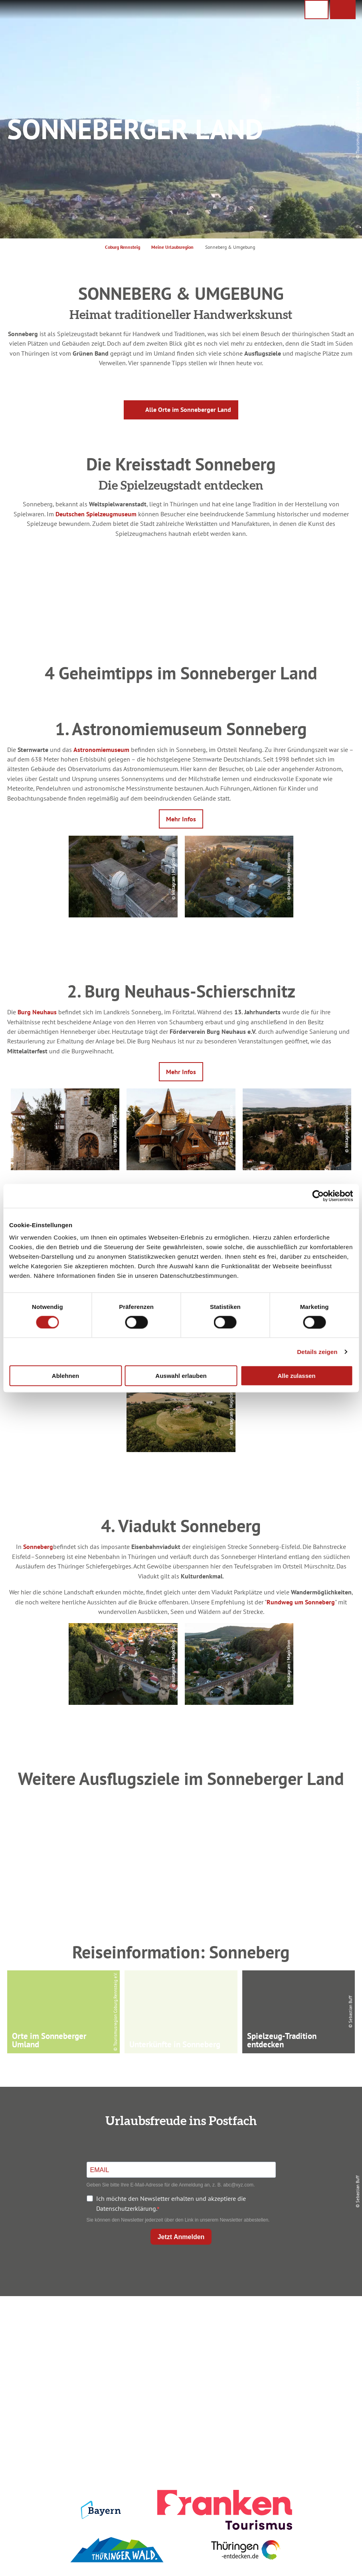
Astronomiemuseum (101, 749)
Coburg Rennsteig (122, 247)
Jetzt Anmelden (181, 2237)
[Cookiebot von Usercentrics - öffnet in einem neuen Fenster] (318, 1196)
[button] (343, 9)
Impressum (300, 2321)
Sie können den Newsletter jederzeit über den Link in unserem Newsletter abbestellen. (178, 2220)
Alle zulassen (296, 1375)
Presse (300, 2348)
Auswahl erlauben (180, 1375)
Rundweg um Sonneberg (301, 1602)
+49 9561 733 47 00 (66, 2374)
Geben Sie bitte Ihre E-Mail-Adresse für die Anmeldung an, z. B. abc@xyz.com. (171, 2184)
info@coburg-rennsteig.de (70, 2383)
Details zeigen (317, 1351)
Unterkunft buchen (179, 2334)
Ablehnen (65, 1375)
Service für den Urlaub (299, 2362)
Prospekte (179, 2348)
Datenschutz (300, 2334)
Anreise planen (179, 2321)
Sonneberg (38, 1546)
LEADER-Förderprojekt (300, 2375)
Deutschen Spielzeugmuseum (95, 514)
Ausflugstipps (179, 2362)
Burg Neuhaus (37, 1012)
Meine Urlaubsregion (172, 247)
